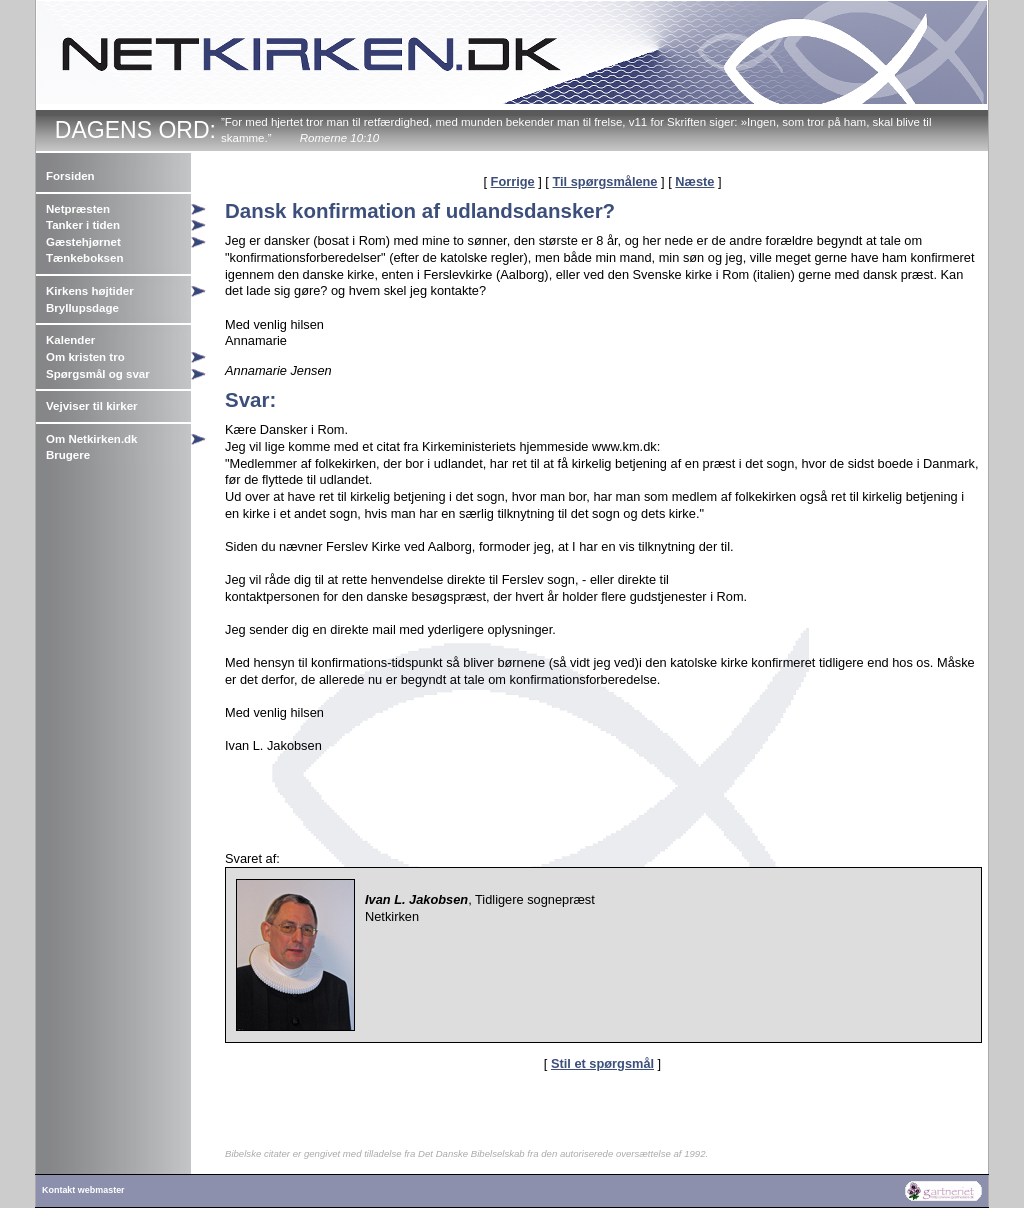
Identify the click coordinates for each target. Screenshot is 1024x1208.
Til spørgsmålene (604, 181)
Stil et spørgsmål (602, 1063)
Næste (694, 181)
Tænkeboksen (84, 258)
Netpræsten (78, 209)
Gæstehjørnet (83, 242)
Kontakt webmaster (83, 1190)
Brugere (68, 455)
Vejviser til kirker (92, 406)
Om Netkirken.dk (92, 439)
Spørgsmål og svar (98, 374)
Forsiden (70, 176)
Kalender (70, 340)
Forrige (513, 181)
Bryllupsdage (82, 308)
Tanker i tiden (83, 225)
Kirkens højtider (90, 291)
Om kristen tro (85, 357)
